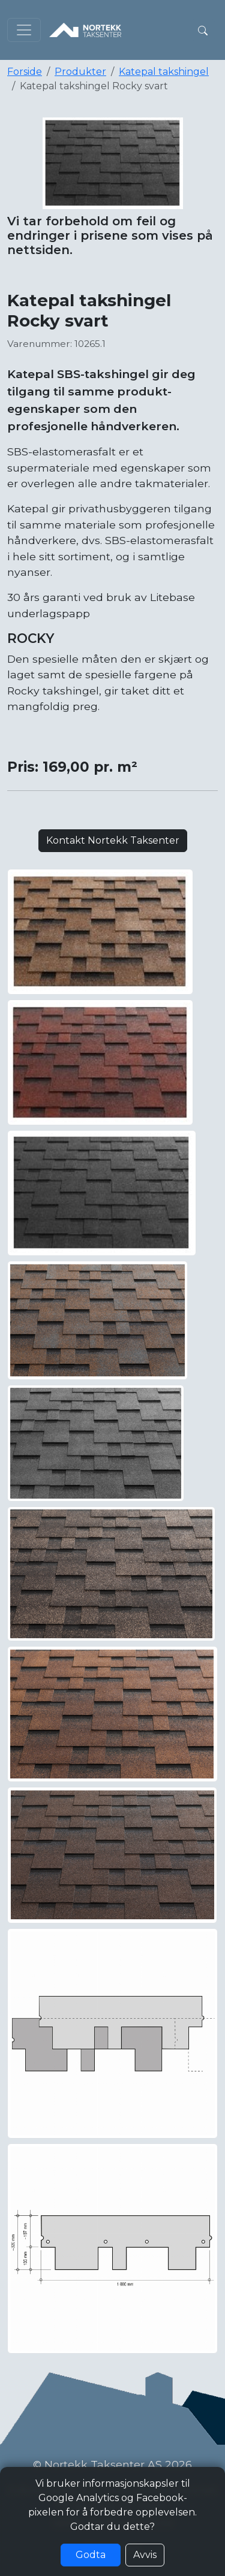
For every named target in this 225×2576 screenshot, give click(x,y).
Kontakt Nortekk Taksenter (112, 840)
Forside (24, 71)
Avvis (145, 2554)
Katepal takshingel (164, 71)
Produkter (80, 71)
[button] (202, 30)
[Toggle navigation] (24, 30)
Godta (91, 2554)
